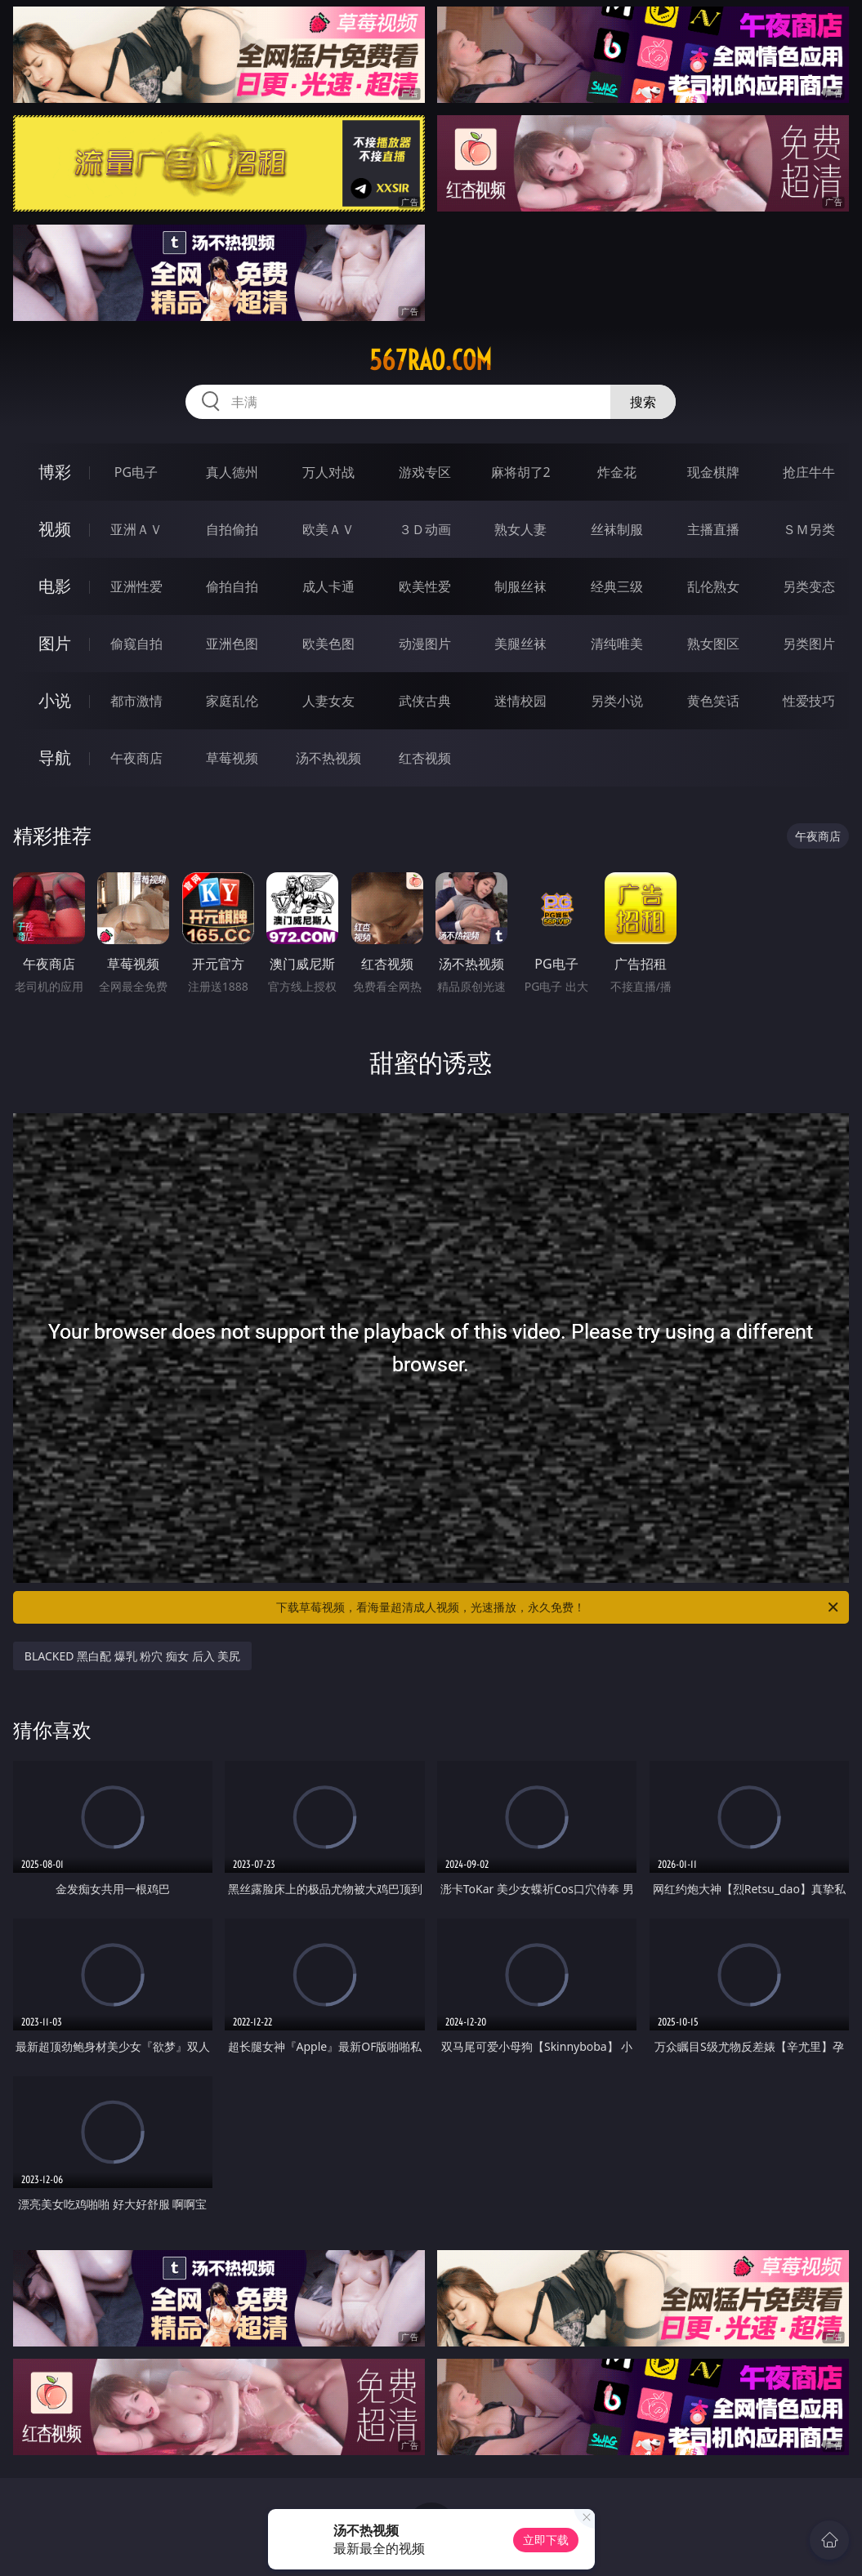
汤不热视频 (328, 758)
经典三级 (617, 586)
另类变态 (809, 586)
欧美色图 (328, 644)
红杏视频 (425, 758)
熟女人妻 (520, 529)
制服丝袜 (520, 586)
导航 (54, 758)
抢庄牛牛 (809, 472)
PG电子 (136, 472)
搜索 (643, 402)
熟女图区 (713, 644)
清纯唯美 (617, 644)
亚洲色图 (232, 644)
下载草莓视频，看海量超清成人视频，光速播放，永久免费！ (558, 1607)
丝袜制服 (617, 529)
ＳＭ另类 (809, 529)
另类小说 (617, 701)
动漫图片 (425, 644)
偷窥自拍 (136, 644)
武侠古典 (425, 701)
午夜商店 (136, 758)
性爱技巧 (809, 701)
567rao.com (430, 360)
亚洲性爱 (136, 586)
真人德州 (232, 472)
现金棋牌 (713, 472)
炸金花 (616, 472)
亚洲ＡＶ (136, 529)
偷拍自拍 (232, 586)
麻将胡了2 (521, 472)
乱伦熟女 (713, 586)
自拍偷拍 (232, 529)
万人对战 (328, 472)
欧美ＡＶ (328, 529)
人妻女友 (328, 701)
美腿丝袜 (520, 644)
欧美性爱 (425, 586)
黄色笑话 (713, 701)
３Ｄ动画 (425, 529)
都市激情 (136, 701)
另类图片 (809, 644)
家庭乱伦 (232, 701)
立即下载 (546, 2539)
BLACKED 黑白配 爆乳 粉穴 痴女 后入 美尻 (132, 1656)
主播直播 (713, 529)
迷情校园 (520, 701)
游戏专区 (425, 472)
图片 (54, 643)
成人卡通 (328, 586)
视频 (54, 529)
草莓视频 (232, 758)
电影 (54, 586)
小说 (54, 700)
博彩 (54, 472)
